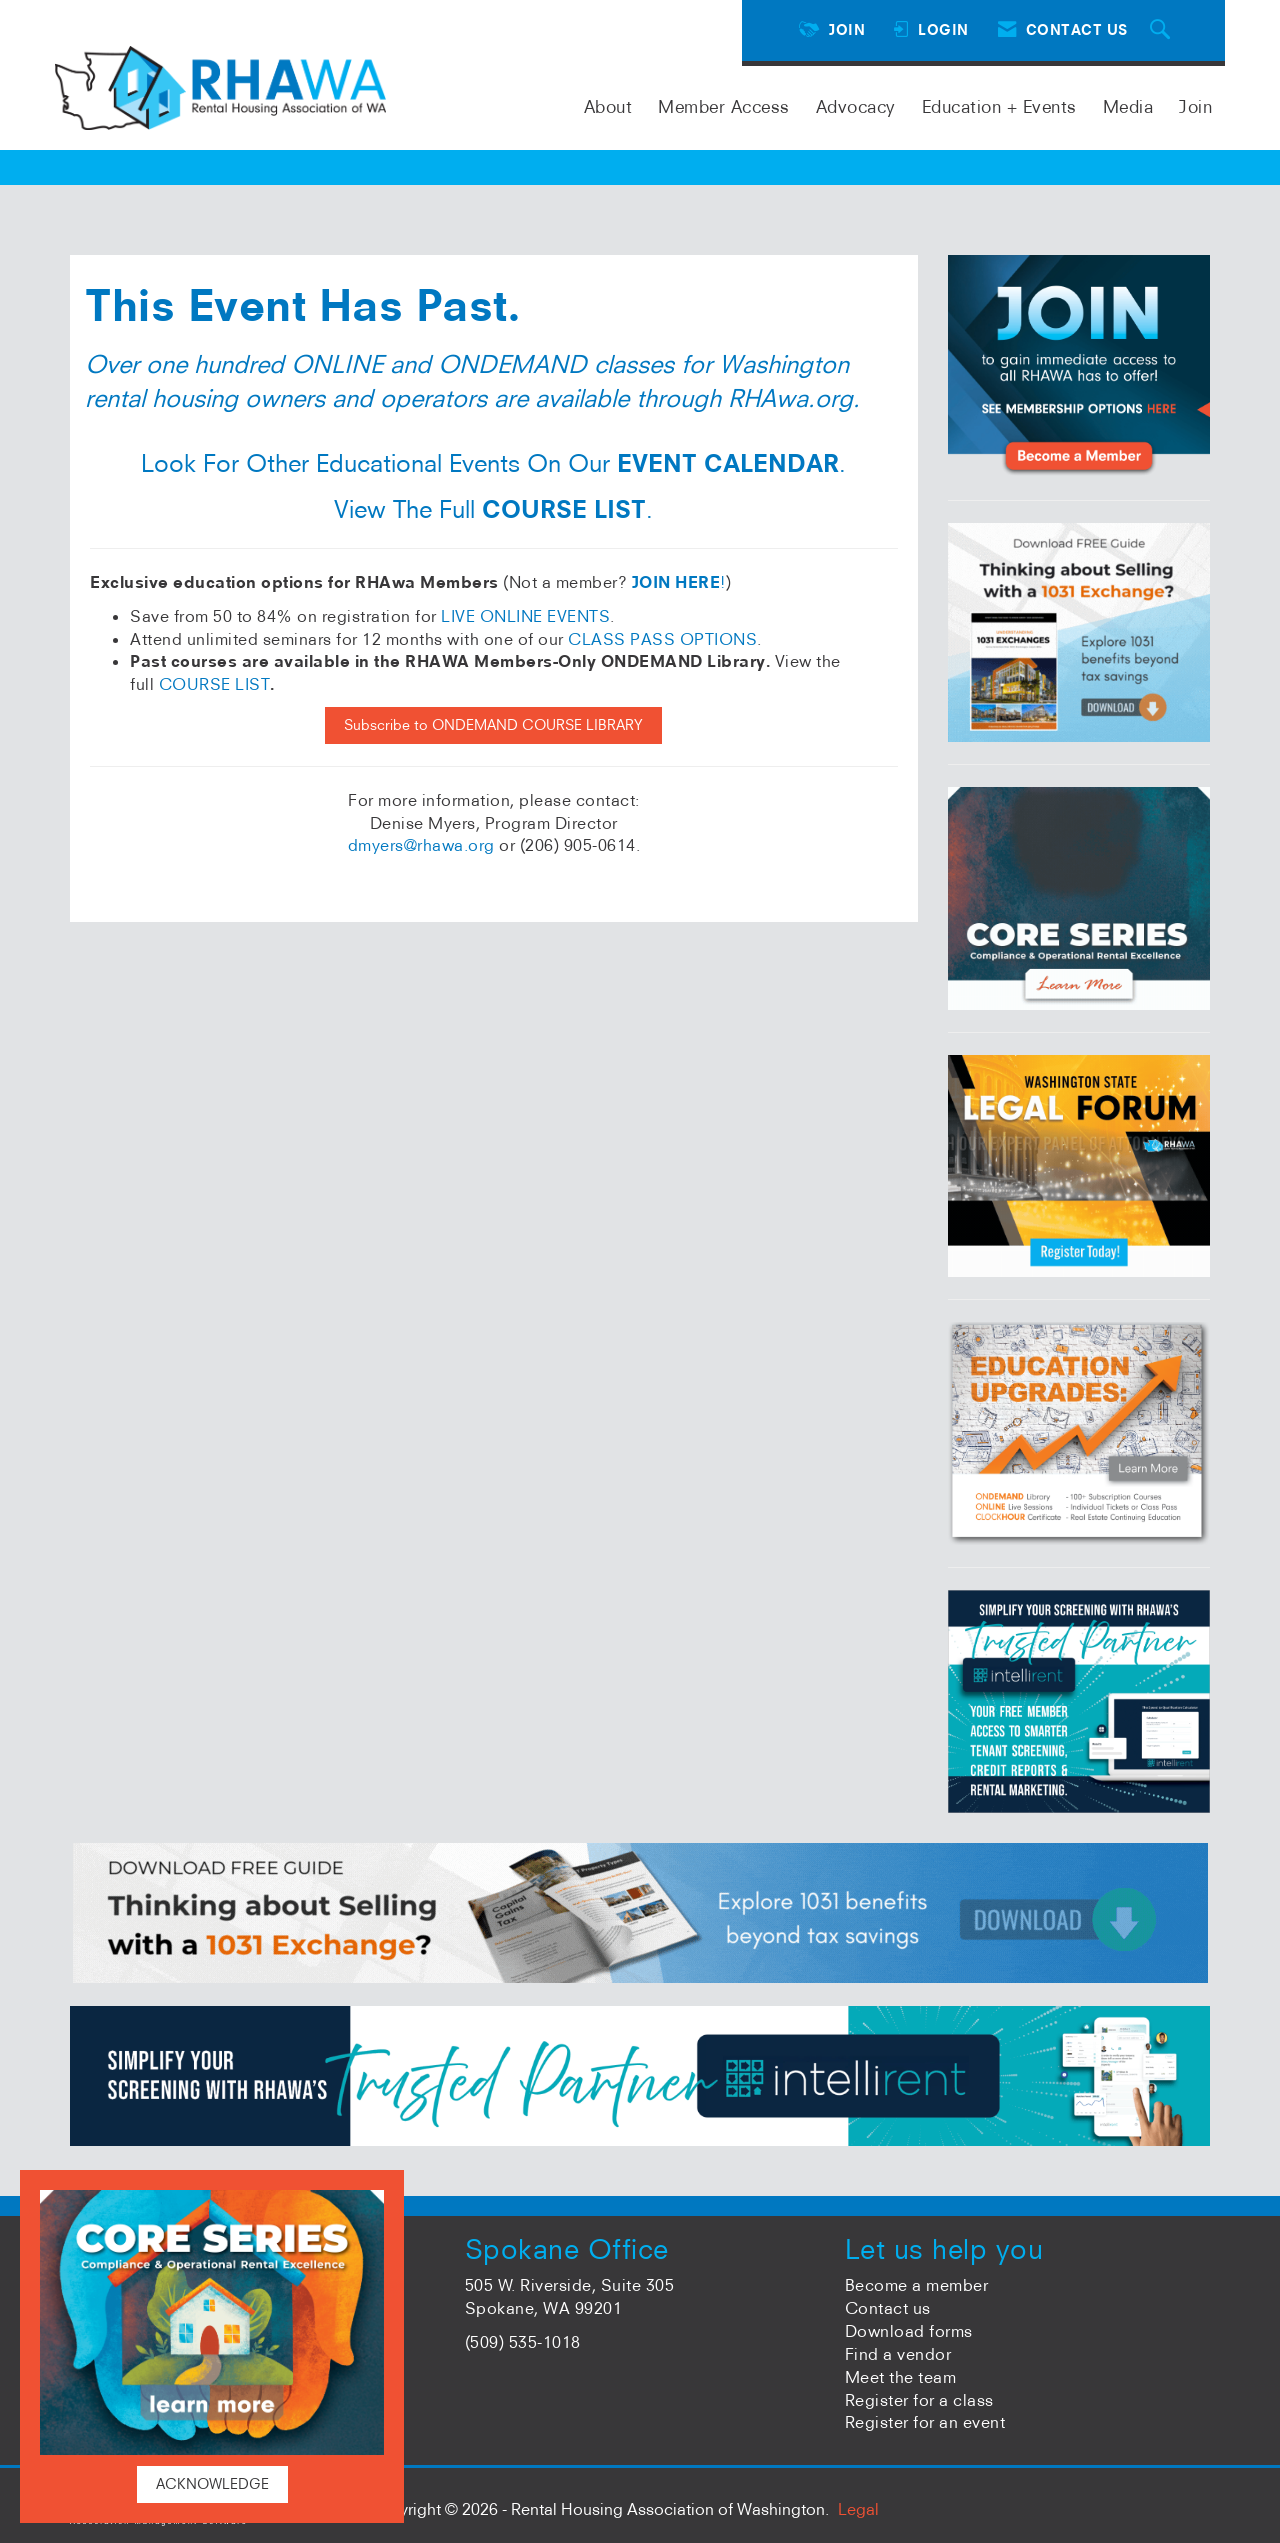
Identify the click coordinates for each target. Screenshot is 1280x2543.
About (608, 106)
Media (1128, 106)
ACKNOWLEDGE (212, 2484)
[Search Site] (1163, 30)
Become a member (917, 2285)
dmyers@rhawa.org (421, 845)
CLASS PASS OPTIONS (662, 639)
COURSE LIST (215, 684)
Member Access (724, 106)
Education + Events (999, 106)
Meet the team (901, 2377)
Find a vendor (898, 2354)
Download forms (909, 2331)
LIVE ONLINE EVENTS (525, 616)
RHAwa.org (790, 398)
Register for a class (919, 2400)
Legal (858, 2509)
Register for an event (925, 2422)
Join (1195, 106)
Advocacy (856, 106)
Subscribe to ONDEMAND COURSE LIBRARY (493, 725)
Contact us (888, 2308)
